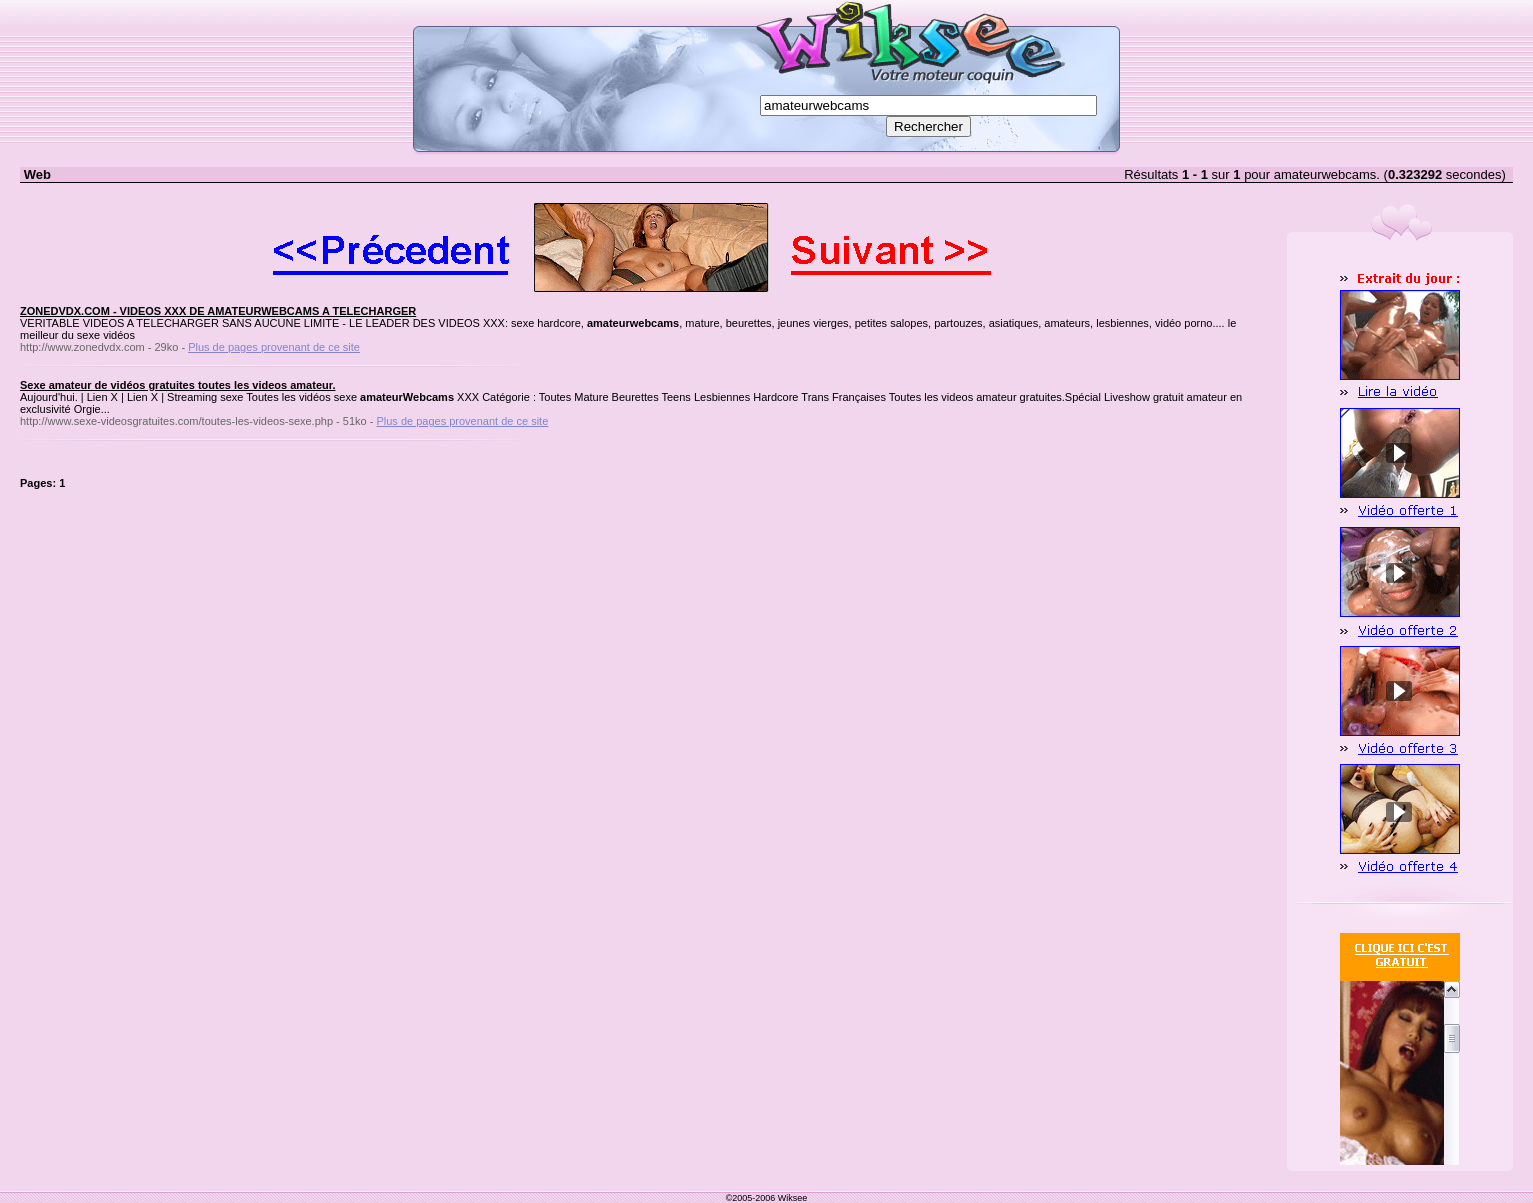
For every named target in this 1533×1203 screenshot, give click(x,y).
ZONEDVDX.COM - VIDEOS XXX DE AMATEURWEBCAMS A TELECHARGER (218, 311)
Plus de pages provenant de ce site (274, 347)
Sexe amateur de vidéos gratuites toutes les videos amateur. (177, 385)
